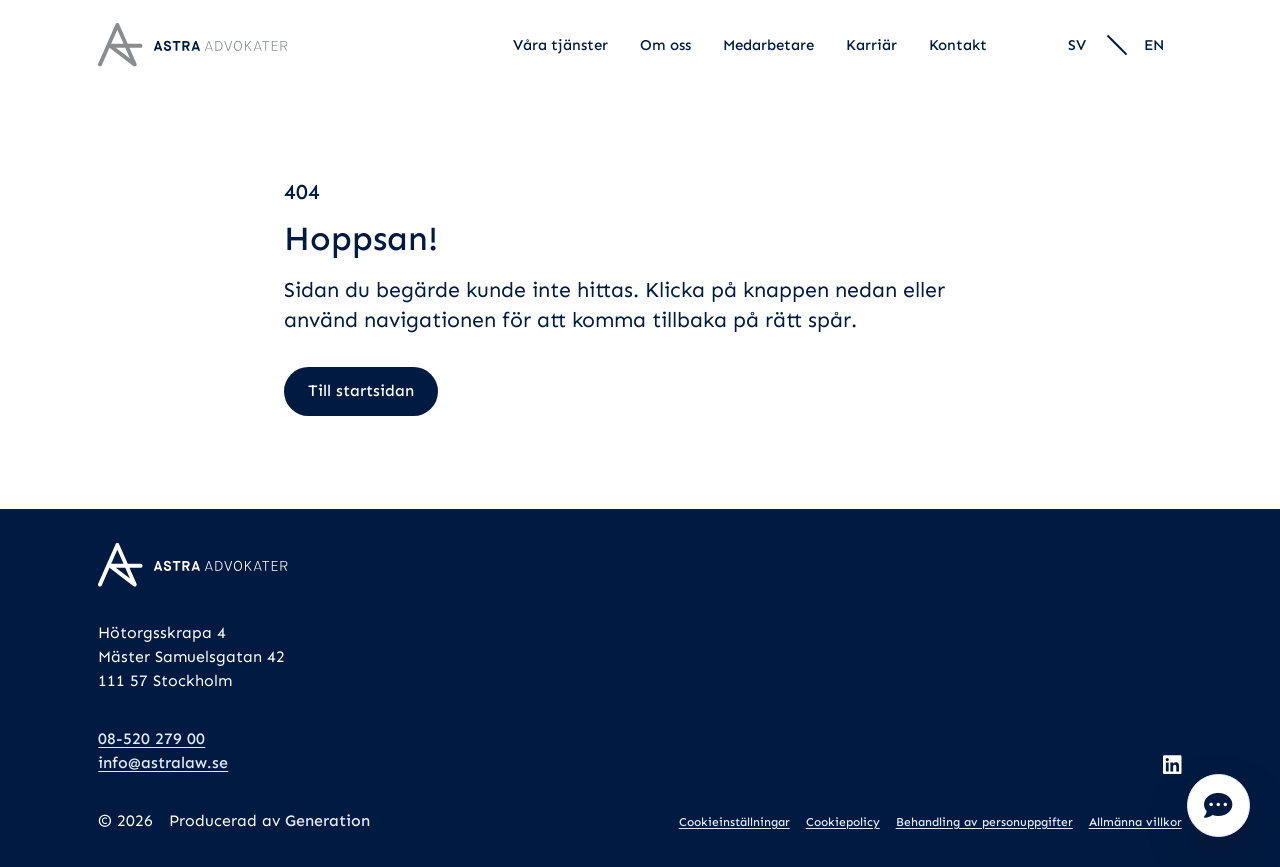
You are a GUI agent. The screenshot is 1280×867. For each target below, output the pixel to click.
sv (1077, 45)
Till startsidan (361, 390)
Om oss (665, 45)
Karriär (871, 45)
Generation (327, 820)
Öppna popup (1218, 805)
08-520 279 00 (151, 738)
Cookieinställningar (734, 822)
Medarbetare (768, 45)
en (1154, 45)
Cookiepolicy (843, 822)
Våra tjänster (560, 45)
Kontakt (958, 45)
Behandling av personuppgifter (984, 822)
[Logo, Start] (193, 45)
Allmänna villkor (1135, 822)
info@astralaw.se (163, 762)
